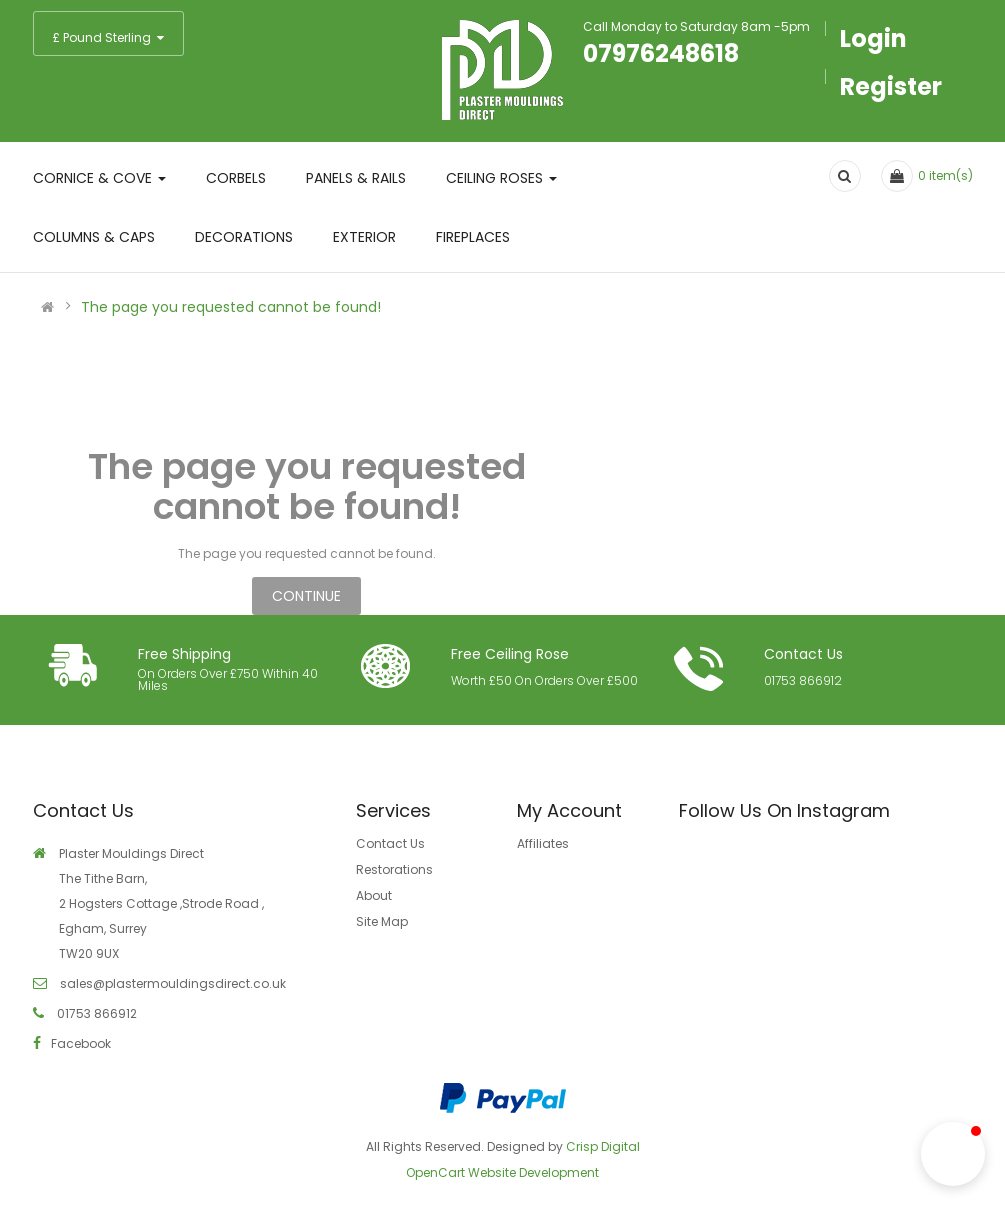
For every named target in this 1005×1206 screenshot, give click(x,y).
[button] (953, 1154)
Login (873, 38)
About (374, 895)
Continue (306, 596)
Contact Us (390, 843)
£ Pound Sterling (108, 37)
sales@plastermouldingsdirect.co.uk (171, 983)
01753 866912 (803, 680)
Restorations (394, 869)
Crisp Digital (603, 1146)
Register (891, 86)
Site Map (382, 921)
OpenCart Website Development (502, 1172)
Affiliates (543, 843)
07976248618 (661, 54)
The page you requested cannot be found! (231, 307)
